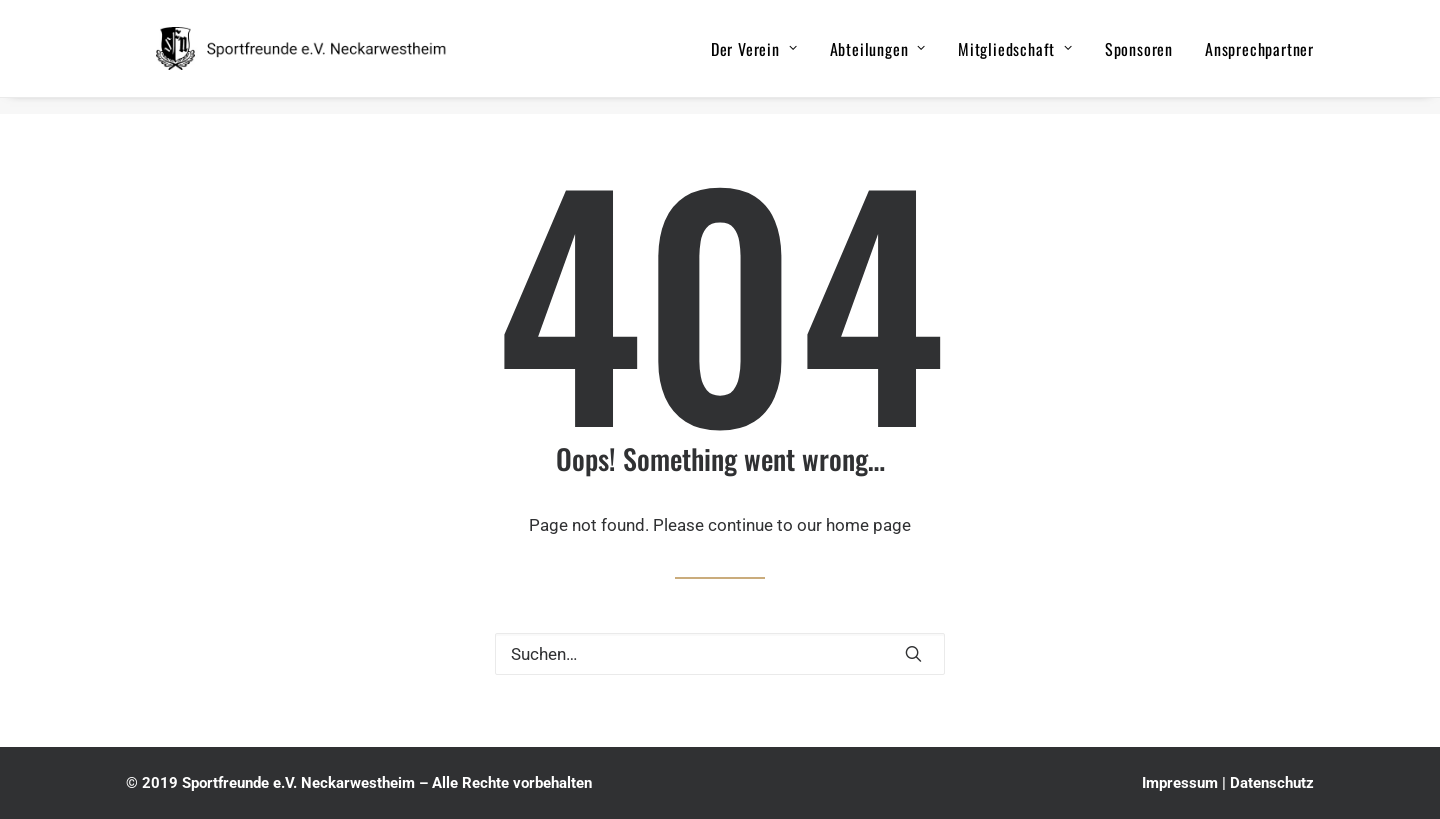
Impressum (1180, 783)
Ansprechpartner (1259, 57)
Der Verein (754, 57)
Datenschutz (1272, 783)
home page (868, 525)
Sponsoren (1139, 57)
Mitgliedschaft (1015, 57)
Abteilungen (878, 57)
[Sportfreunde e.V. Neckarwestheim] (327, 57)
